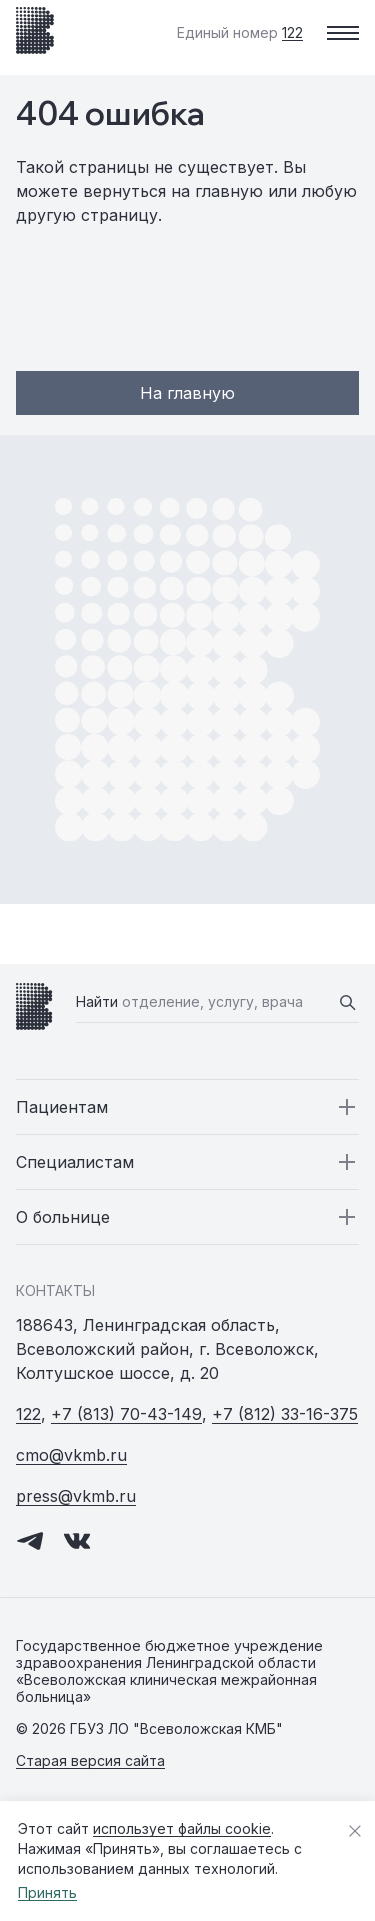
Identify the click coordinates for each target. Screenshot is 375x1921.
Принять (47, 1892)
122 (28, 1414)
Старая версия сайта (90, 1760)
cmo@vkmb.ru (71, 1455)
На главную (187, 393)
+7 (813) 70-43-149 (126, 1414)
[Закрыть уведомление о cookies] (355, 1831)
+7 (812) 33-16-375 (285, 1414)
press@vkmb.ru (76, 1496)
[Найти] (347, 1002)
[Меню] (343, 33)
